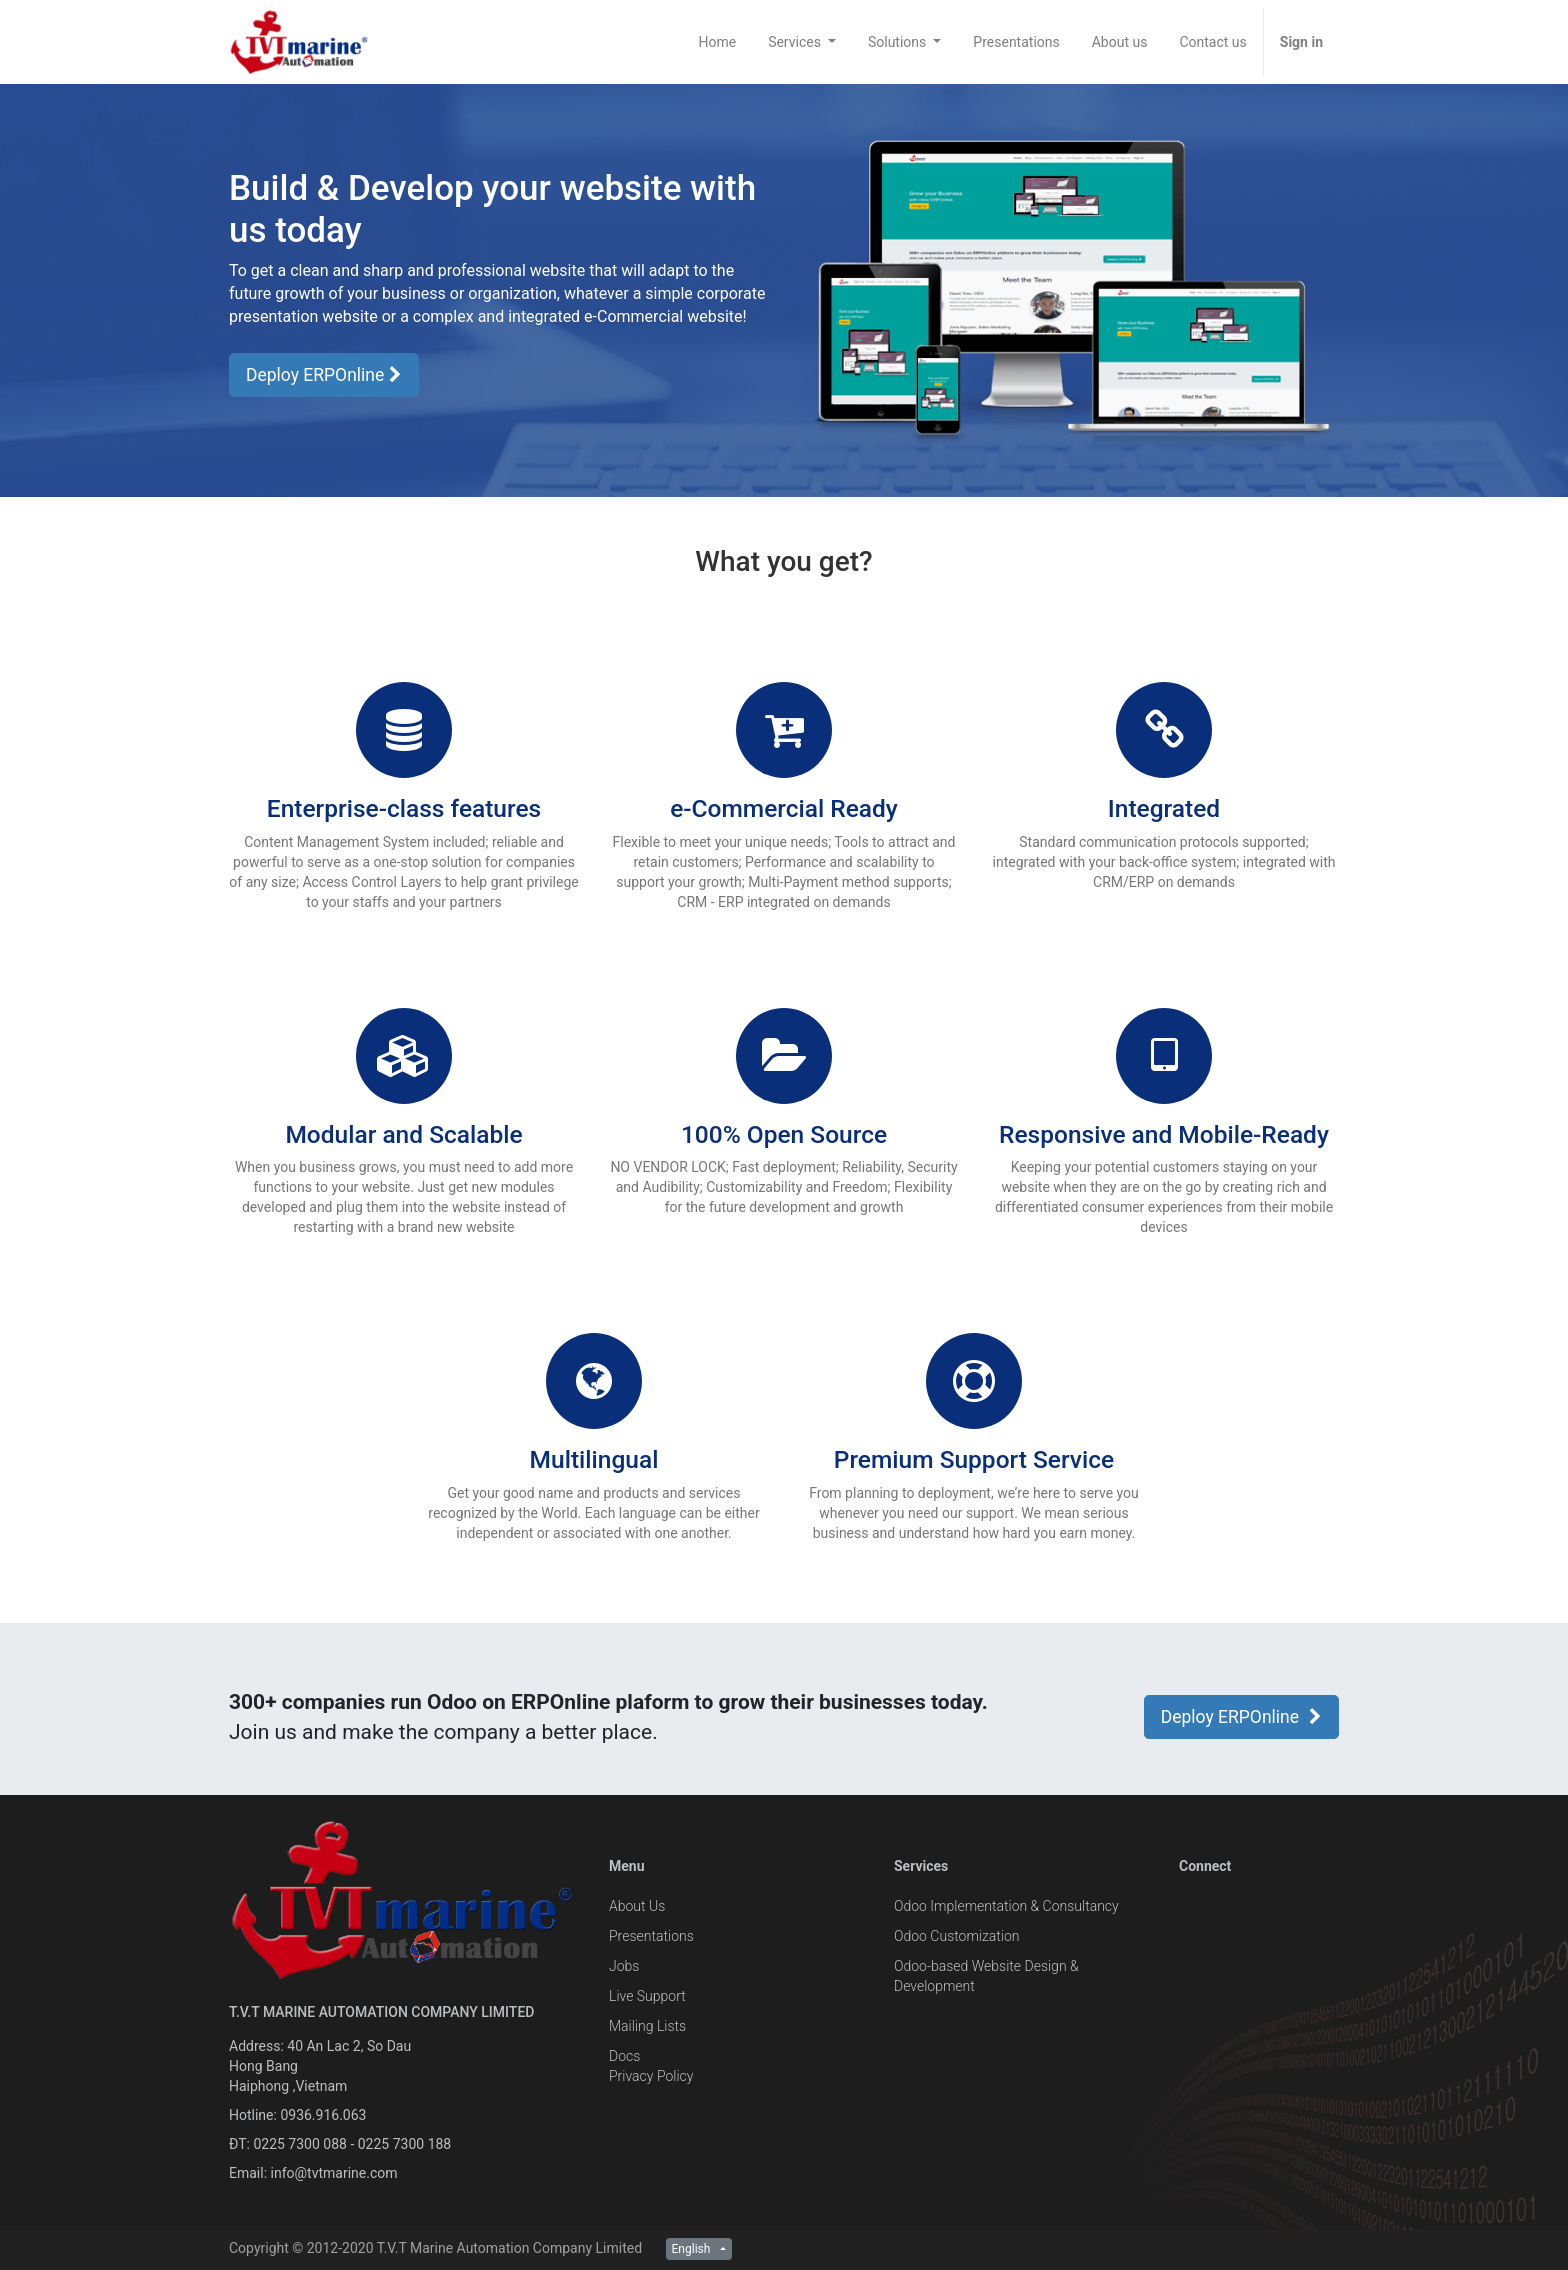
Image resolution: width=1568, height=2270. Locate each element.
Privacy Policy (651, 2076)
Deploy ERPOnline (324, 375)
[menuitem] (717, 42)
